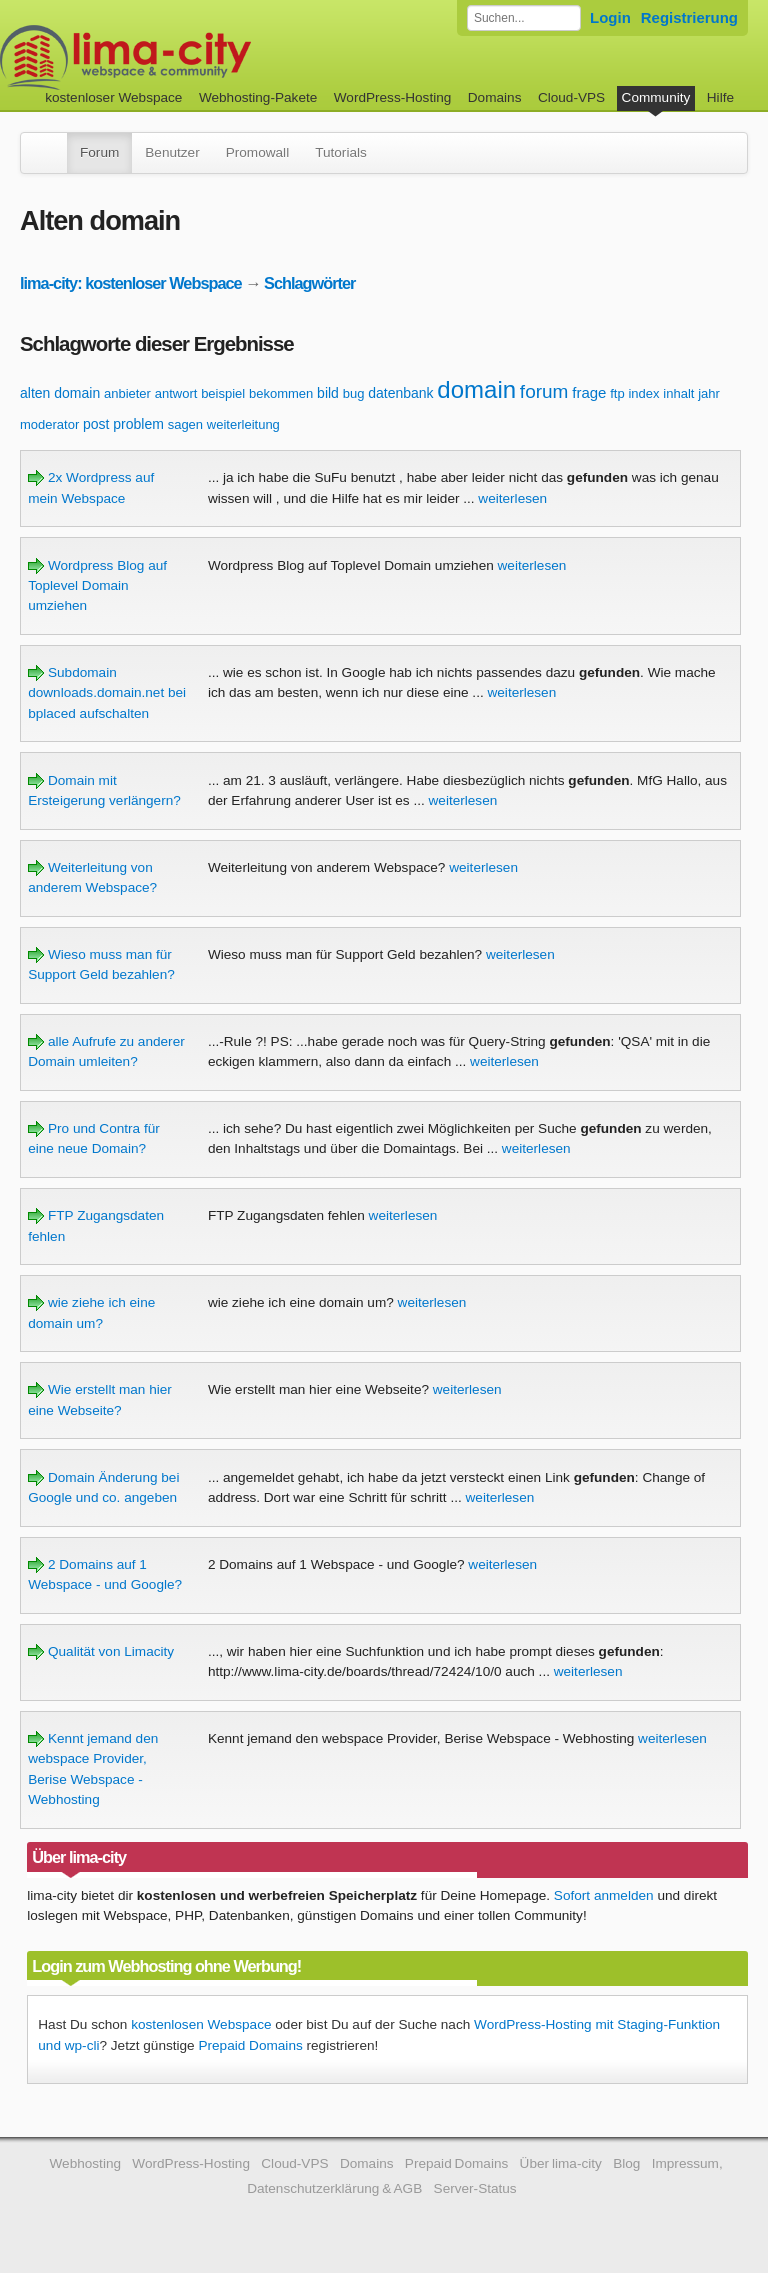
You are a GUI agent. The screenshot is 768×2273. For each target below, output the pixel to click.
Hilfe (720, 97)
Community (656, 97)
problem (138, 424)
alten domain (60, 393)
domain (476, 389)
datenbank (400, 393)
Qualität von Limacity (101, 1651)
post (96, 424)
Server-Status (475, 2188)
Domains (495, 97)
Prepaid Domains (250, 2045)
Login (610, 17)
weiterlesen (512, 498)
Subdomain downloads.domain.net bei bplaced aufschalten (107, 693)
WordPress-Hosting (393, 97)
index (643, 393)
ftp (617, 393)
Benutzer (172, 152)
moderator (49, 424)
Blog (626, 2163)
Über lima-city (561, 2163)
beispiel (223, 393)
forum (544, 391)
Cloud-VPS (571, 97)
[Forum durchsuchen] (524, 18)
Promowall (257, 152)
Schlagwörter (309, 283)
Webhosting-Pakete (258, 97)
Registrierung (689, 17)
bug (354, 393)
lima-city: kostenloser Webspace (131, 283)
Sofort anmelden (604, 1895)
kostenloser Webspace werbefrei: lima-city (200, 57)
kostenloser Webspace (113, 97)
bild (328, 393)
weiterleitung (243, 424)
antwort (176, 393)
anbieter (127, 393)
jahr (709, 393)
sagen (185, 424)
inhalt (678, 393)
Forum (99, 152)
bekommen (281, 393)
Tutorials (341, 152)
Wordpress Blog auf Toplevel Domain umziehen (97, 586)
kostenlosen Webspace (201, 2024)
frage (589, 392)
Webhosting (85, 2163)
